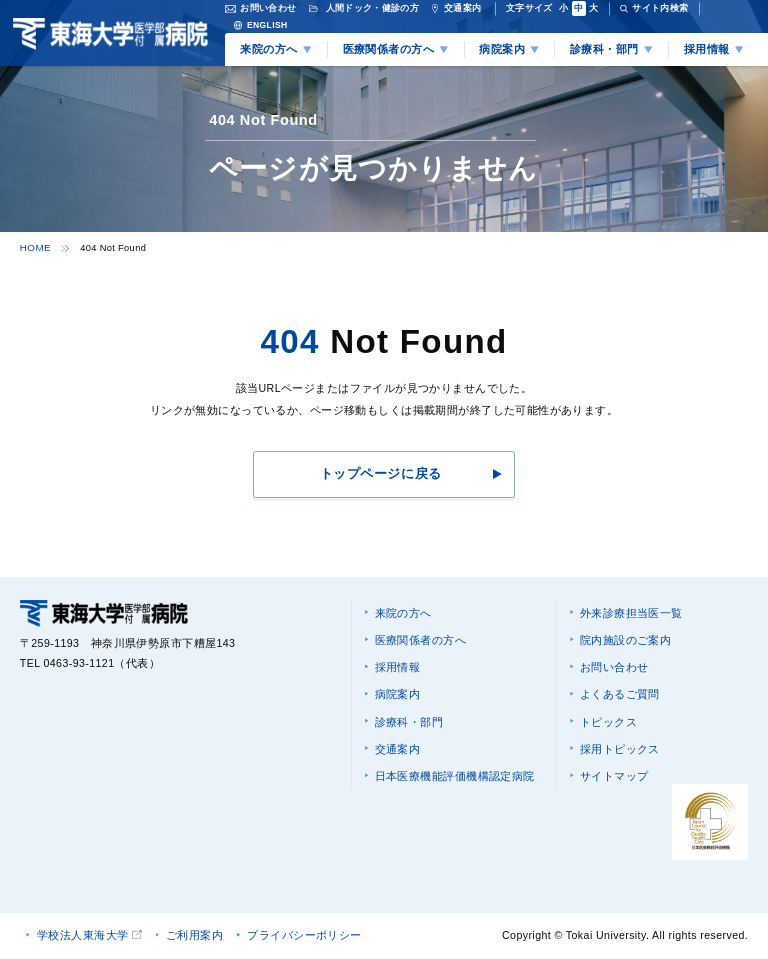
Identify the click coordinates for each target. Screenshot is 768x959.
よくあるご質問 (619, 690)
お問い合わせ (613, 664)
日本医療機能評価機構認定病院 (454, 769)
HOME (34, 247)
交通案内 (397, 743)
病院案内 (397, 690)
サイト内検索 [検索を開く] (660, 8)
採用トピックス (619, 743)
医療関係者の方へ (419, 637)
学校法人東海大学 (82, 935)
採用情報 (397, 664)
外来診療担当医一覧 (630, 611)
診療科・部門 (408, 716)
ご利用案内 (194, 935)
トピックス (607, 716)
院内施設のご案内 (624, 637)
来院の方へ (402, 611)
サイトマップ (613, 769)
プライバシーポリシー (305, 935)
